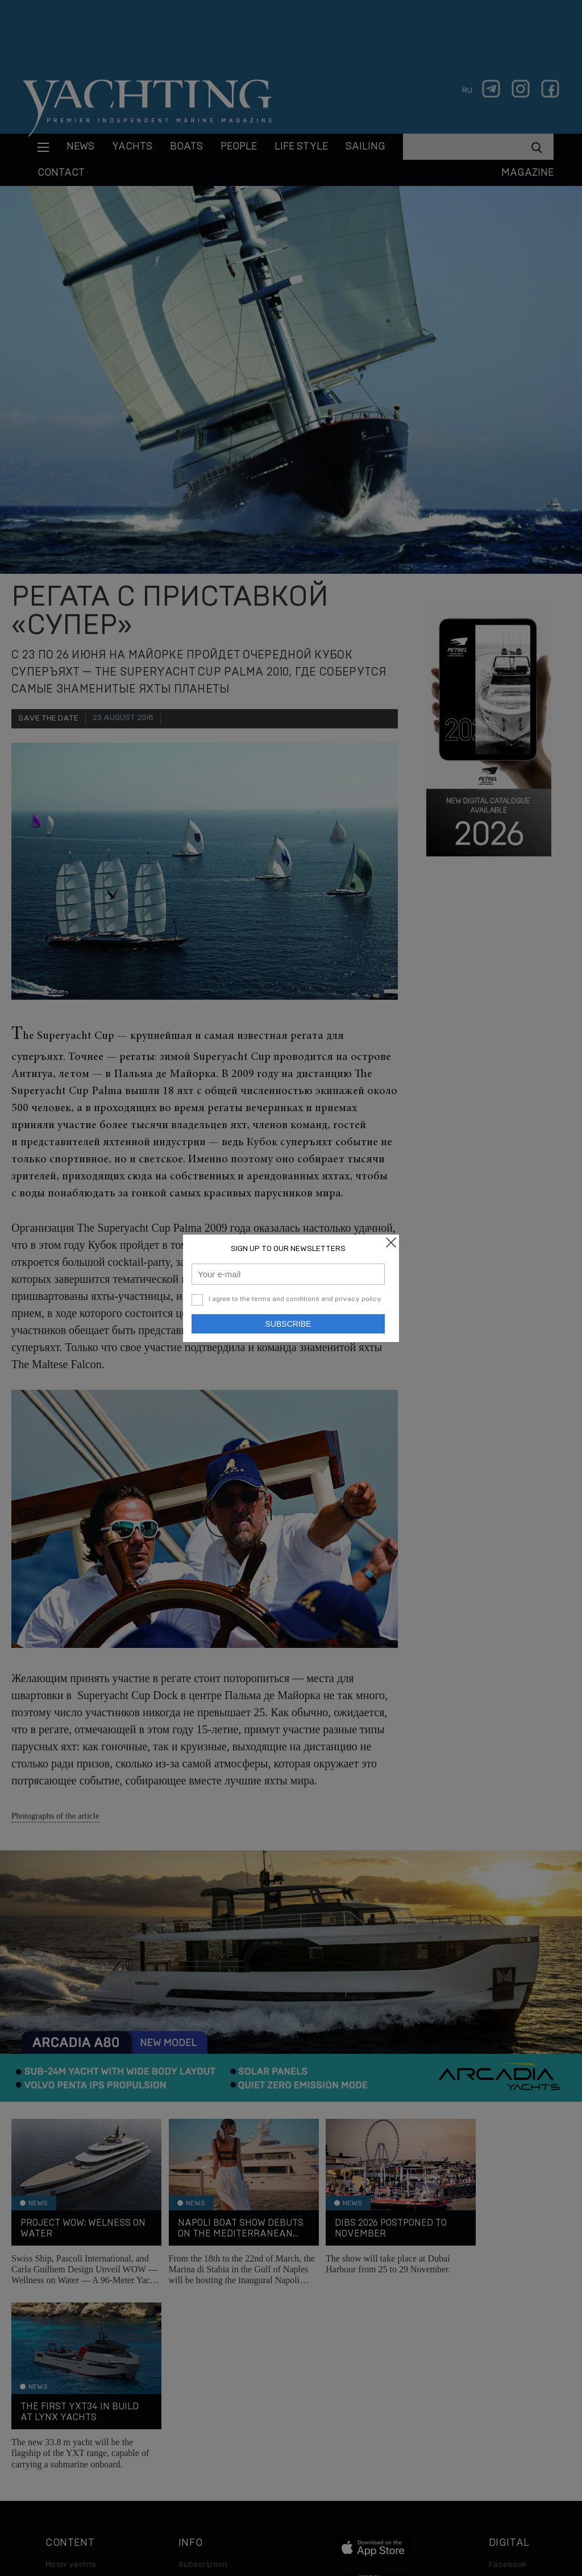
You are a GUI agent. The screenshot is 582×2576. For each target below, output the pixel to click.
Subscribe (288, 1323)
